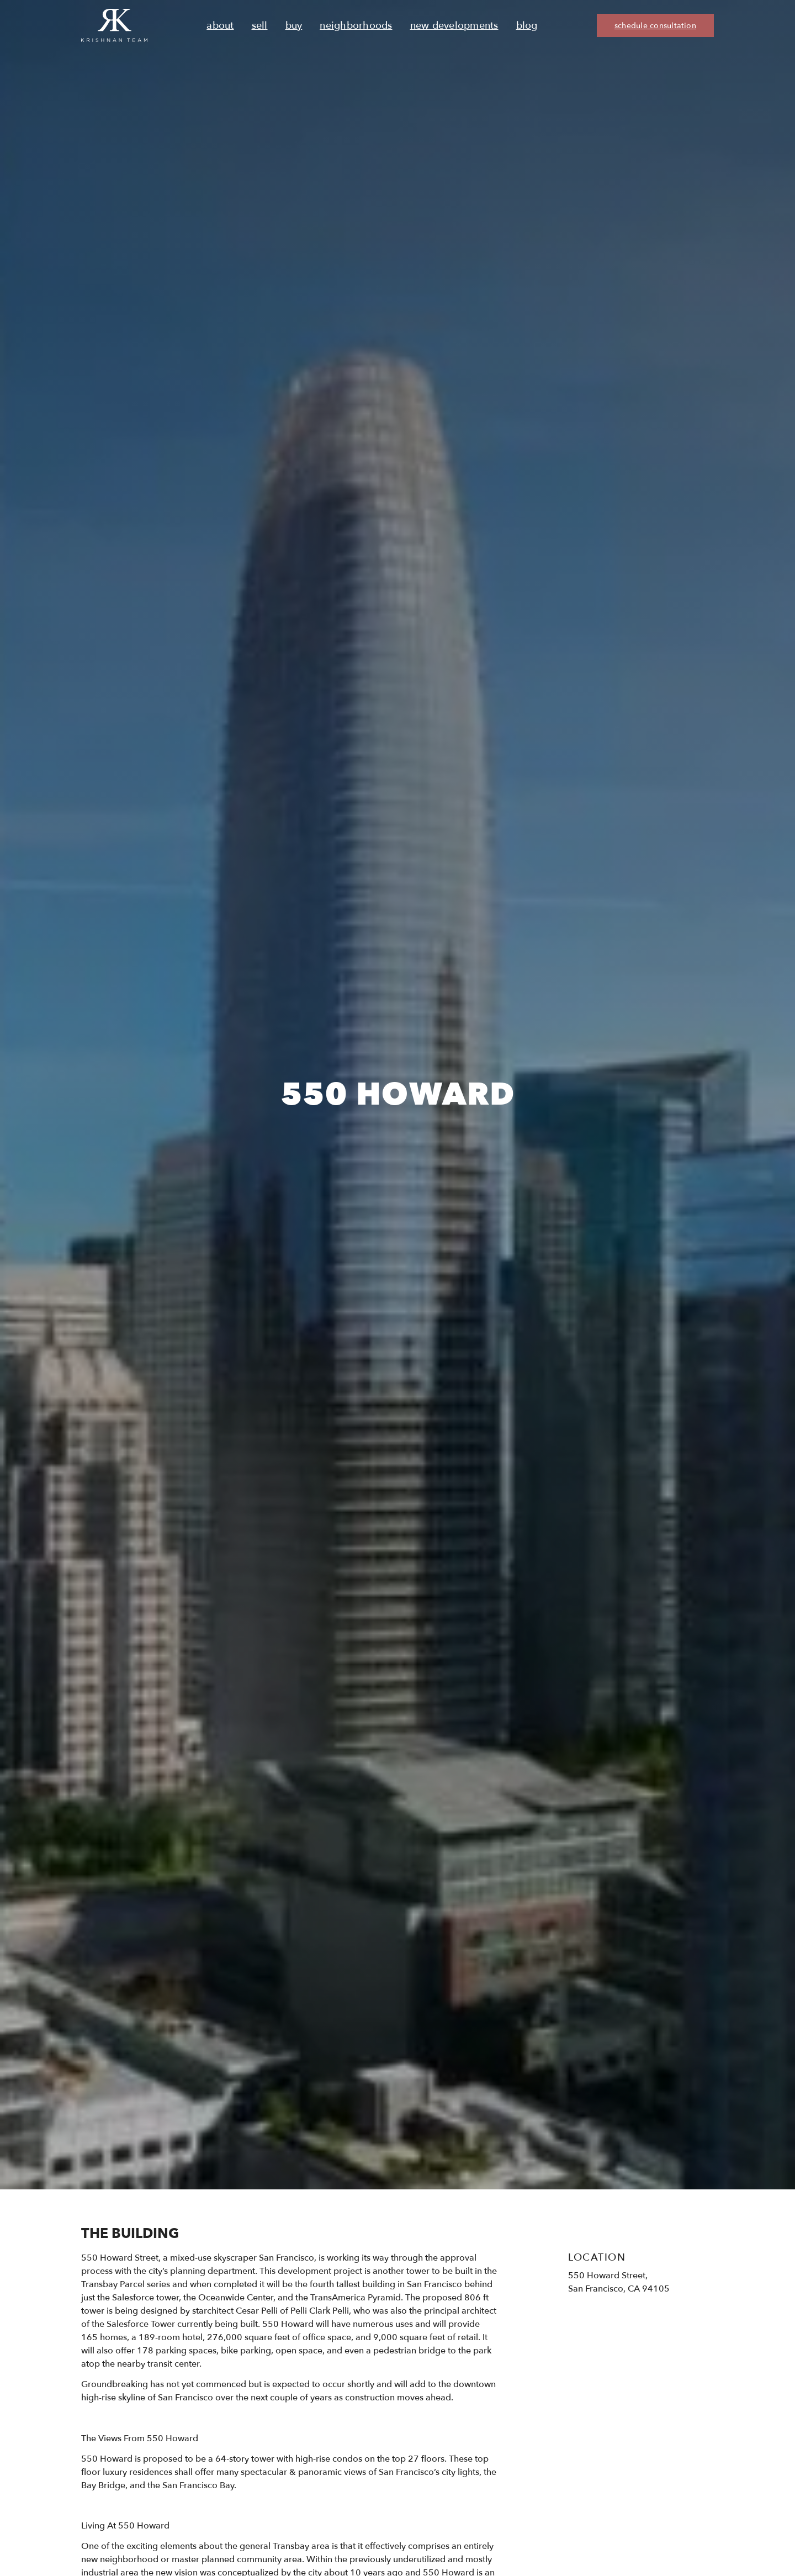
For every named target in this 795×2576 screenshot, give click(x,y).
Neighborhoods (356, 26)
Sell (260, 26)
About (220, 26)
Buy (294, 26)
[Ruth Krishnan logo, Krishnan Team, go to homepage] (114, 25)
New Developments (454, 26)
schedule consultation (655, 25)
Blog (527, 26)
